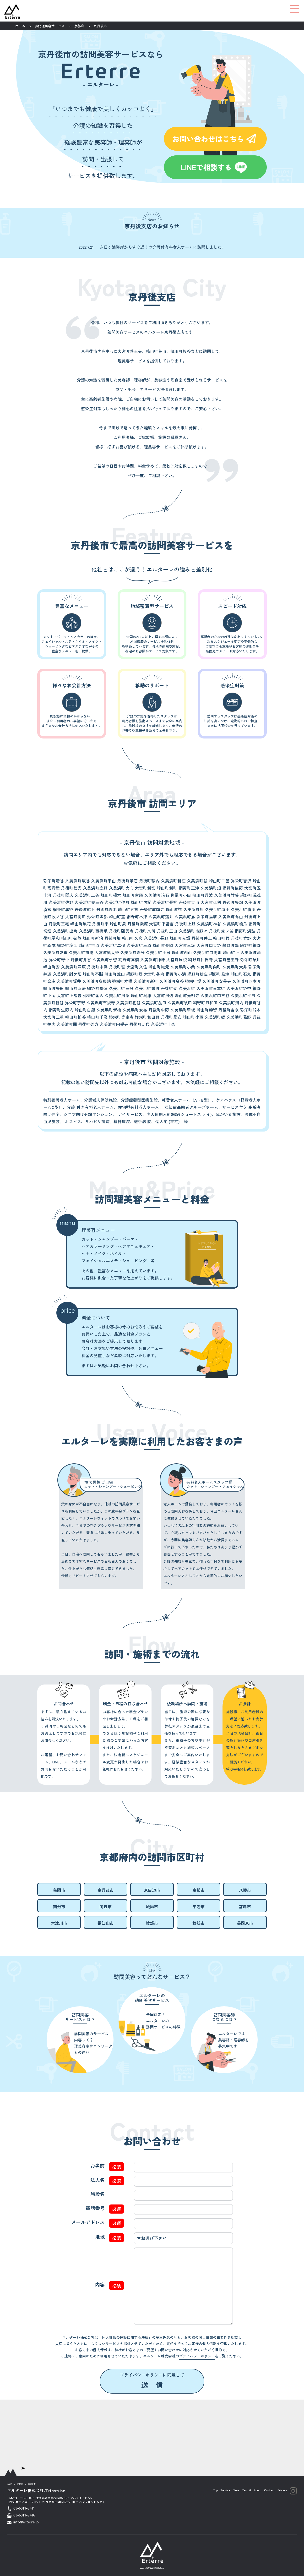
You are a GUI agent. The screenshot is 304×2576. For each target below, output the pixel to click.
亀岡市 (59, 1890)
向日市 (105, 1906)
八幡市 (245, 1890)
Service (225, 2490)
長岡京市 (245, 1923)
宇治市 (198, 1906)
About (257, 2490)
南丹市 (59, 1906)
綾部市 (152, 1923)
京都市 (198, 1890)
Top (215, 2490)
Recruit (246, 2490)
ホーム (20, 26)
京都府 (79, 26)
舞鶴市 (198, 1923)
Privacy (282, 2490)
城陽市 (152, 1906)
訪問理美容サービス (50, 26)
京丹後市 (100, 25)
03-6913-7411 (24, 2508)
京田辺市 (152, 1890)
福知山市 (106, 1923)
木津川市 (59, 1923)
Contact (269, 2490)
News (236, 2490)
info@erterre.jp (26, 2522)
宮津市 (245, 1906)
